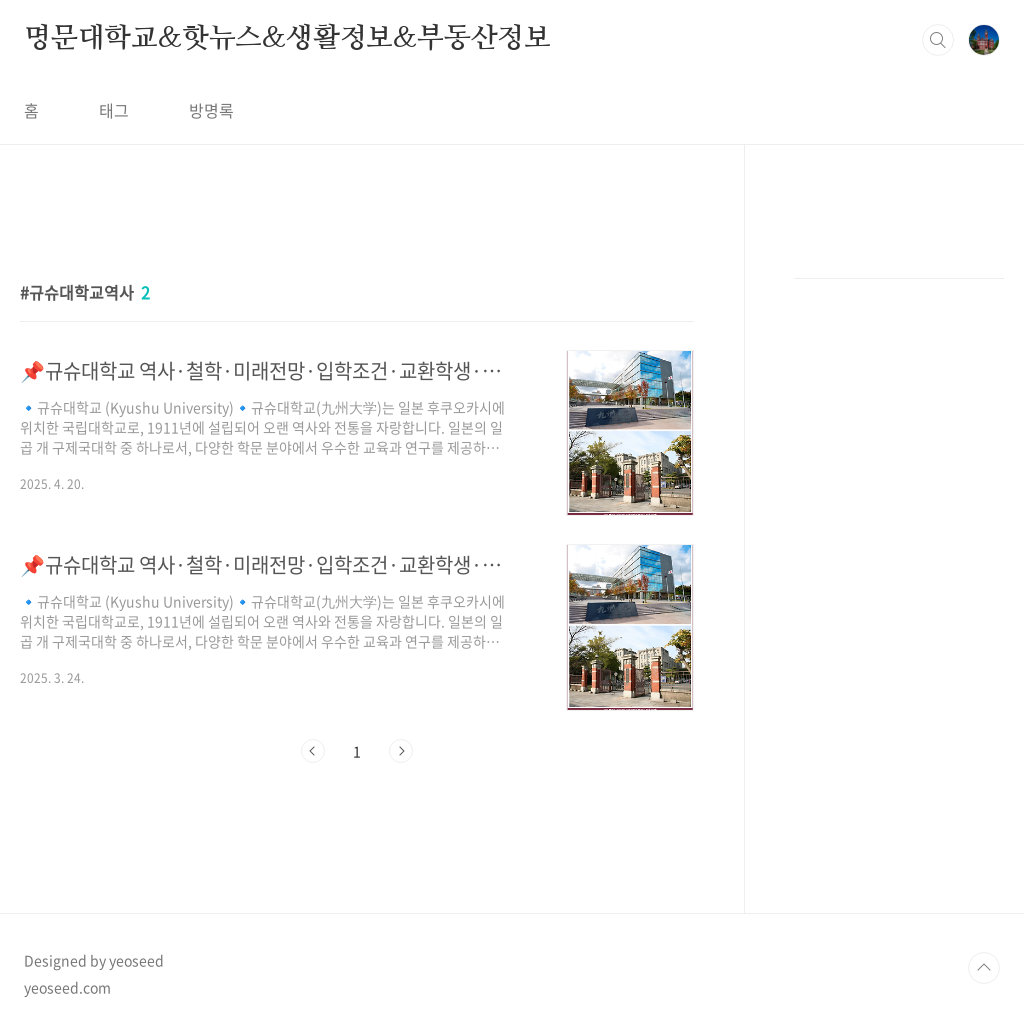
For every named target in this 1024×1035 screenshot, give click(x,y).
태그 (114, 110)
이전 (313, 751)
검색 (938, 40)
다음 (401, 751)
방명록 (211, 110)
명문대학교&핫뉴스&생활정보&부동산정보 (287, 39)
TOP (984, 968)
